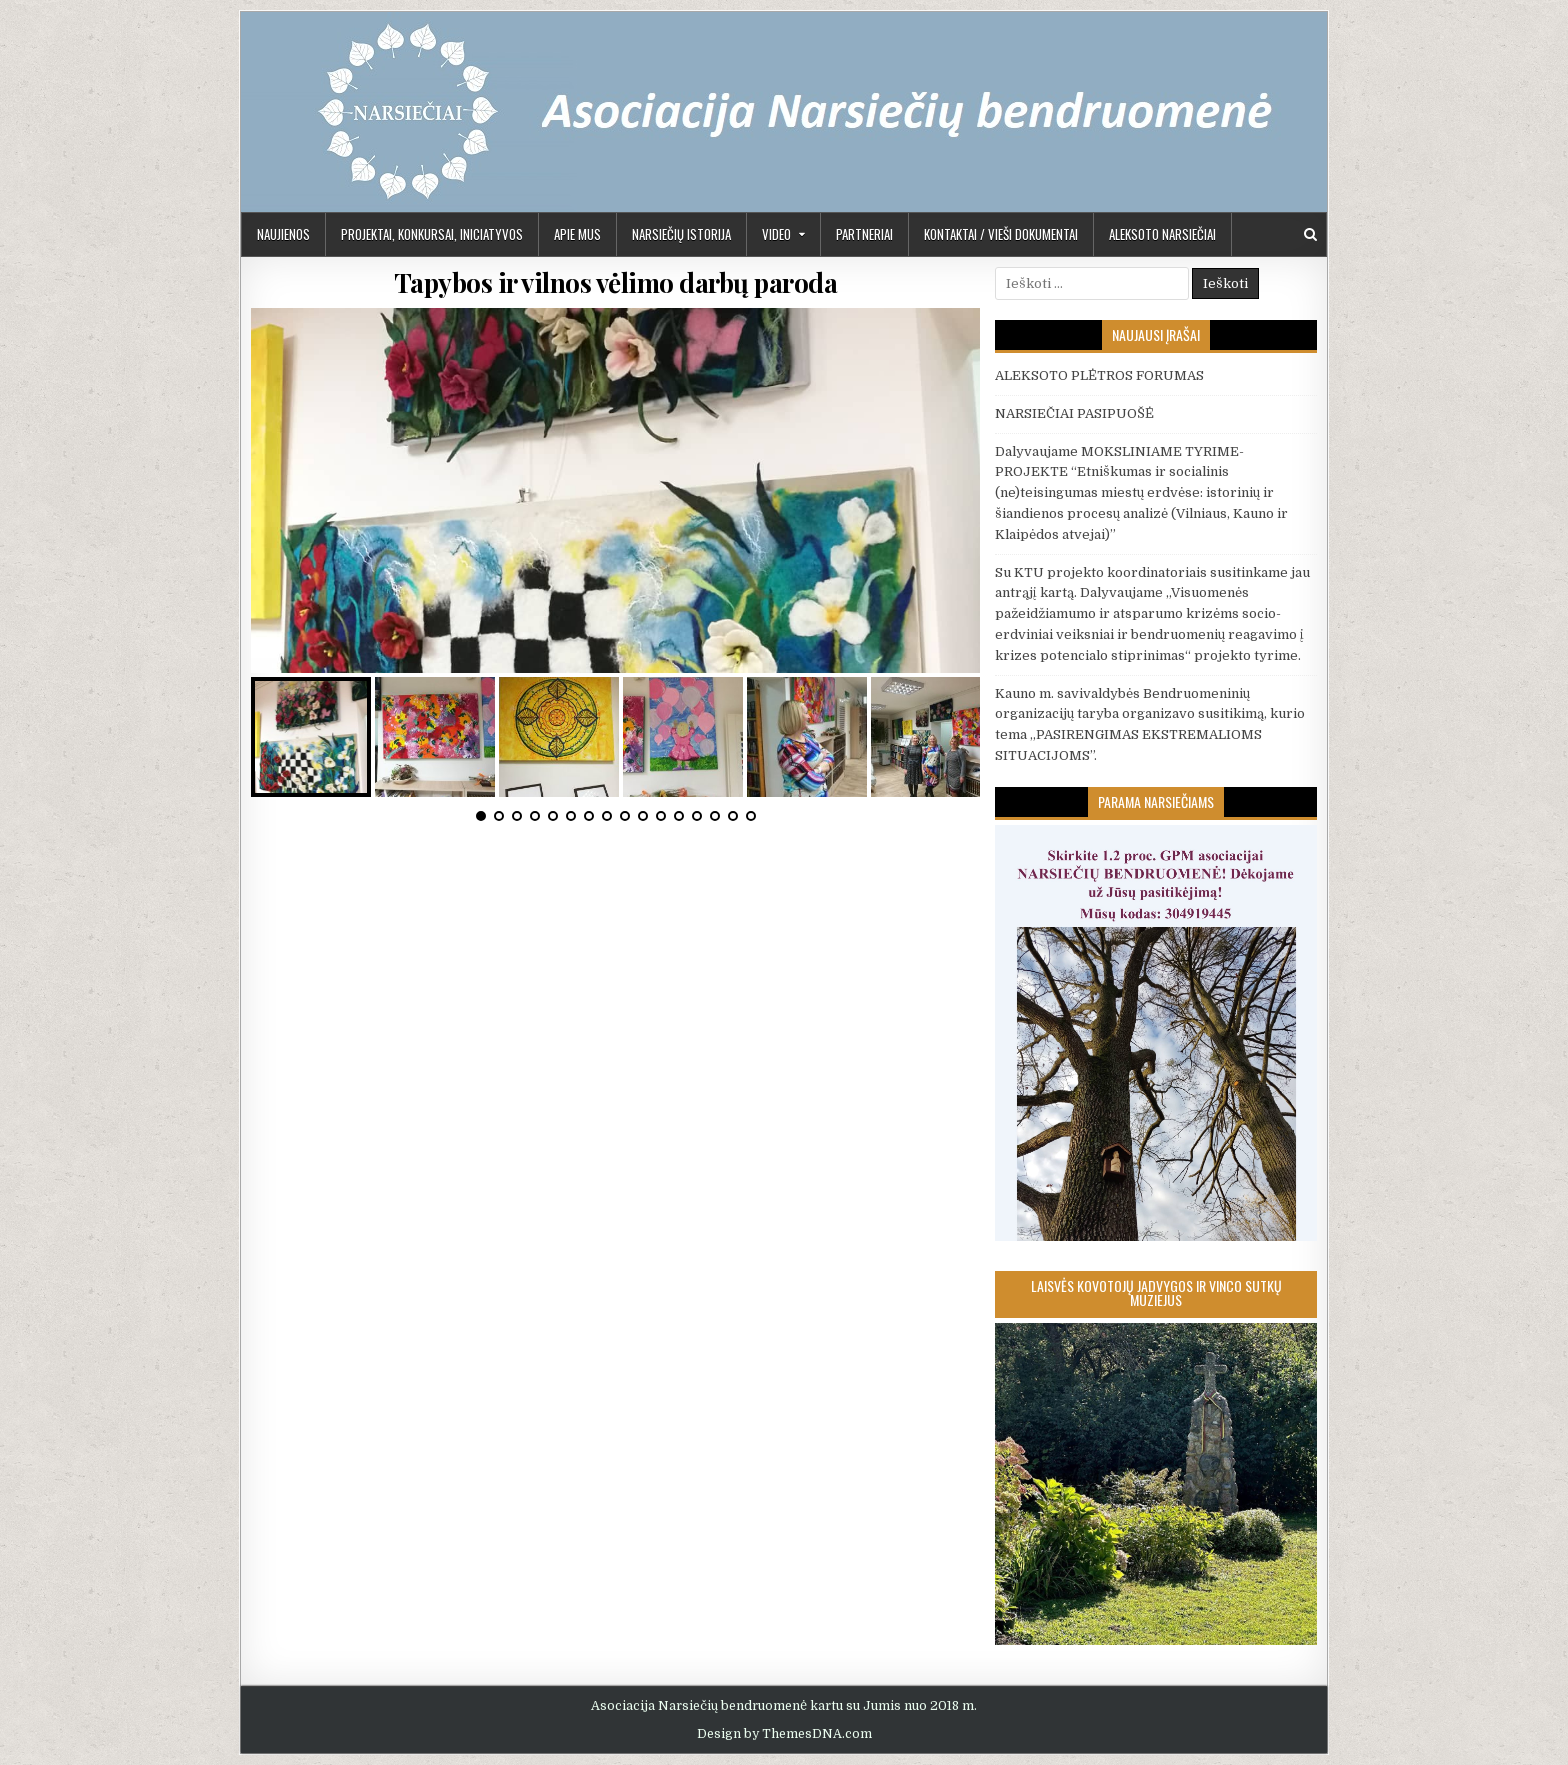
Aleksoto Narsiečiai (1162, 234)
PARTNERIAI (864, 234)
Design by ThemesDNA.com (784, 1734)
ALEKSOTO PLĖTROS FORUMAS (1099, 375)
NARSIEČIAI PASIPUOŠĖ (1074, 413)
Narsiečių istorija (681, 234)
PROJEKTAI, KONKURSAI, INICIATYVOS (432, 234)
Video (776, 234)
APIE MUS (577, 234)
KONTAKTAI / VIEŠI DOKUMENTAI (1001, 234)
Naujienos (283, 234)
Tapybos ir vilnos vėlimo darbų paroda (616, 282)
